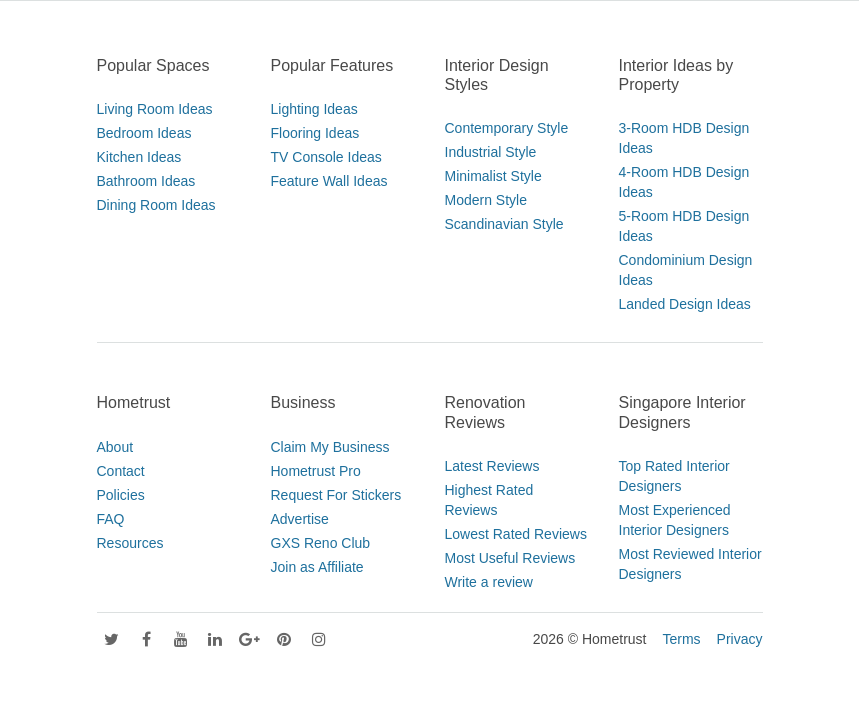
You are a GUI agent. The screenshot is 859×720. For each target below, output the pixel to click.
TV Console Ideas (326, 157)
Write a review (489, 582)
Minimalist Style (493, 176)
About (115, 447)
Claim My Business (330, 447)
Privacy (740, 639)
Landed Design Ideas (685, 304)
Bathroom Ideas (146, 181)
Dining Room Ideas (156, 205)
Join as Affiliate (317, 567)
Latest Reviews (492, 466)
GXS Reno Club (321, 543)
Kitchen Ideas (139, 157)
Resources (130, 543)
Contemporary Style (507, 128)
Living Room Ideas (155, 109)
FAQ (111, 519)
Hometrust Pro (316, 471)
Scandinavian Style (504, 224)
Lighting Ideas (314, 109)
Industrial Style (491, 152)
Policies (121, 495)
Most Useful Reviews (510, 558)
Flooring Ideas (315, 133)
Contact (121, 471)
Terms (681, 639)
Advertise (300, 519)
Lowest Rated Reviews (516, 534)
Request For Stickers (336, 495)
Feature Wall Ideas (329, 181)
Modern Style (486, 200)
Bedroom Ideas (144, 133)
